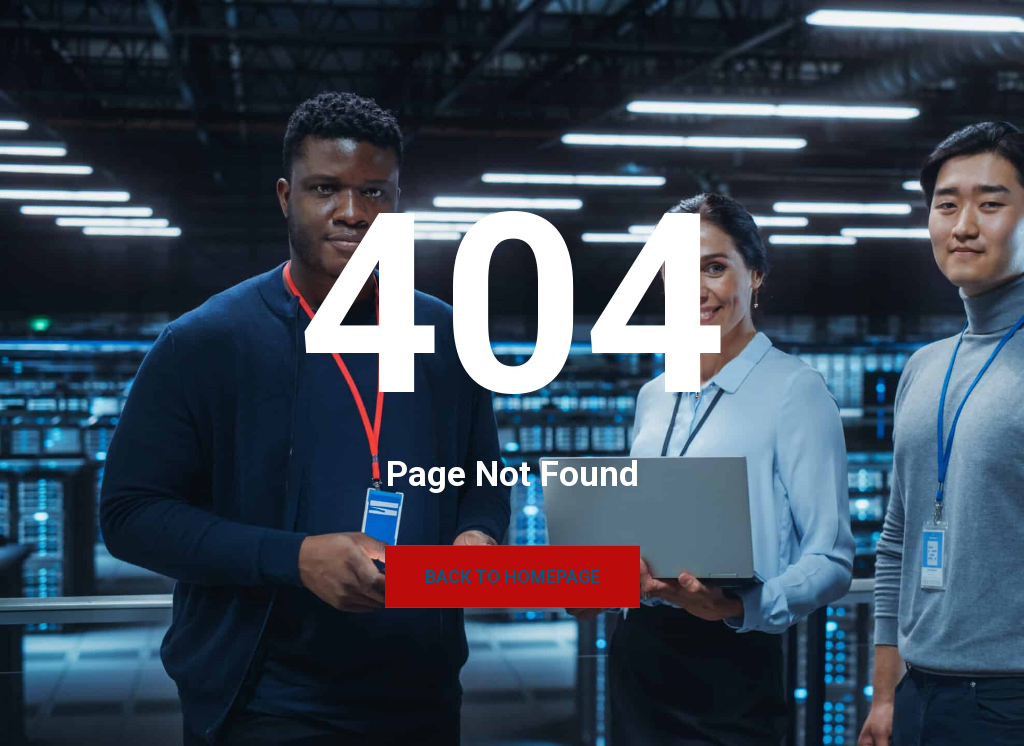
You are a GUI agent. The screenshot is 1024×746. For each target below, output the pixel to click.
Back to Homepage (512, 576)
